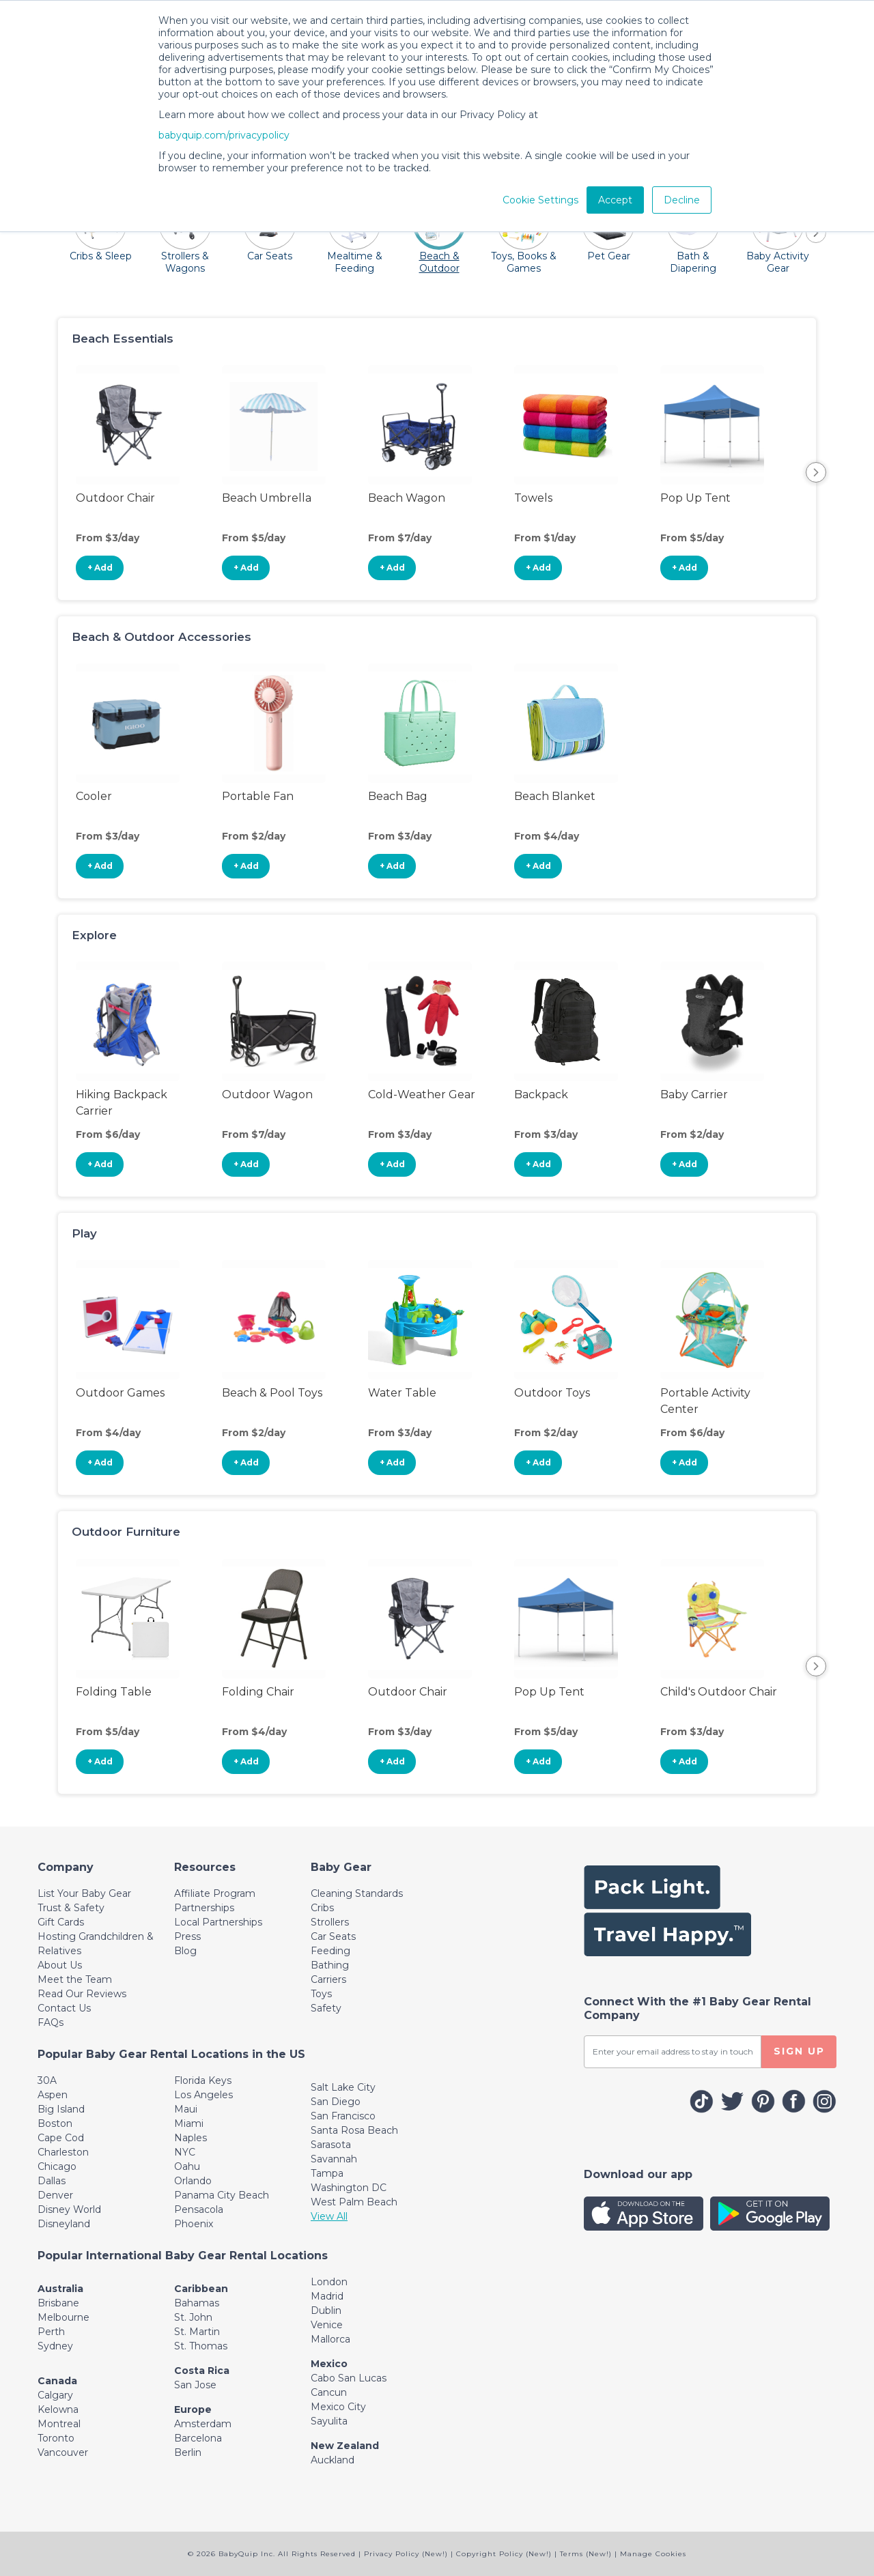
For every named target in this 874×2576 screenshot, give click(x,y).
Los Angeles (203, 2095)
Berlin (187, 2452)
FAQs (51, 2022)
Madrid (327, 2296)
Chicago (57, 2166)
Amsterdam (202, 2424)
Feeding (330, 1951)
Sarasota (331, 2144)
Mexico (329, 2364)
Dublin (326, 2310)
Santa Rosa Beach (354, 2130)
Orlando (193, 2181)
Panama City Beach (221, 2195)
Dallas (52, 2181)
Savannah (334, 2159)
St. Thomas (200, 2346)
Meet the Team (75, 1979)
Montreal (59, 2424)
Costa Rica (201, 2370)
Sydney (55, 2346)
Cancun (329, 2392)
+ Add (100, 567)
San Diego (336, 2101)
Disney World (69, 2209)
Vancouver (63, 2452)
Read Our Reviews (82, 1994)
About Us (60, 1965)
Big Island (61, 2109)
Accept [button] (615, 200)
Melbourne (63, 2317)
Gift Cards (61, 1922)
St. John (193, 2317)
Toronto (56, 2438)
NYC (184, 2152)
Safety (326, 2008)
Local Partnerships (218, 1922)
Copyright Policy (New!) (504, 2553)
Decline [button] (682, 200)
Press (187, 1936)
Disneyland (64, 2224)
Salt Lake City (343, 2087)
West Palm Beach (354, 2202)
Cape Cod (61, 2138)
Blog (185, 1951)
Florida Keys (202, 2080)
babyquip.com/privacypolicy (224, 135)
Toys (321, 1994)
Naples (190, 2138)
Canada (57, 2381)
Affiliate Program (214, 1893)
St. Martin (197, 2331)
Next (816, 472)
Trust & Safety (71, 1908)
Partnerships (204, 1908)
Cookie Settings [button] (540, 200)
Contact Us (64, 2008)
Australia (60, 2288)
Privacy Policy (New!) (406, 2553)
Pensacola (198, 2209)
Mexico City (338, 2407)
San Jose (195, 2385)
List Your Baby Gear (84, 1893)
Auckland (332, 2460)
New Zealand (345, 2445)
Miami (188, 2123)
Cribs (322, 1908)
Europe (193, 2409)
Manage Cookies (653, 2553)
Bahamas (196, 2303)
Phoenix (193, 2224)
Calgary (55, 2395)
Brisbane (58, 2303)
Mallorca (330, 2339)
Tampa (327, 2173)
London (329, 2282)
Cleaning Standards (357, 1893)
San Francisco (343, 2116)
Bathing (330, 1965)
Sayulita (329, 2421)
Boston (55, 2123)
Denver (55, 2195)
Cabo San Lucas (348, 2378)
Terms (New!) (586, 2553)
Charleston (63, 2152)
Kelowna (58, 2409)
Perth (51, 2331)
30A (47, 2080)
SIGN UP (799, 2051)
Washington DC (348, 2187)
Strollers (330, 1922)
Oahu (187, 2166)
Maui (185, 2109)
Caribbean (201, 2288)
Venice (327, 2325)
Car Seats (333, 1936)
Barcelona (198, 2438)
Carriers (328, 1979)
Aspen (53, 2095)
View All (329, 2216)
